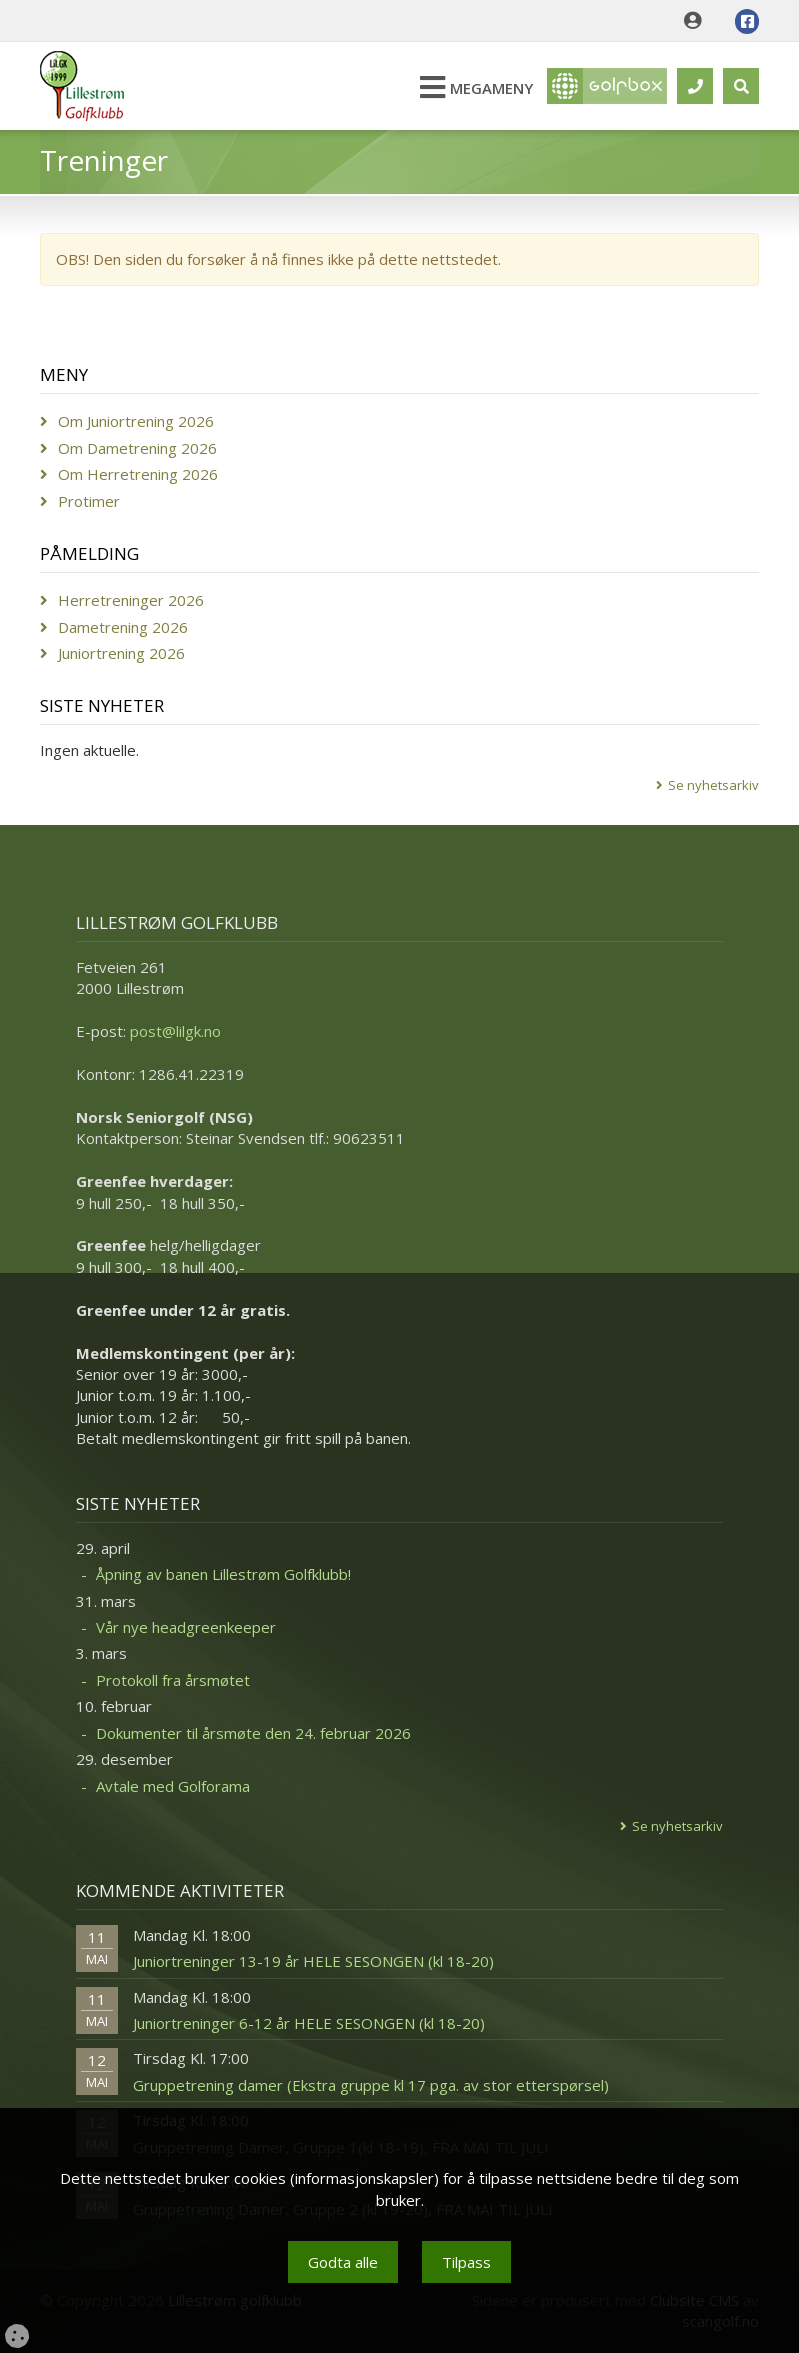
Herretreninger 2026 (131, 600)
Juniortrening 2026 (121, 653)
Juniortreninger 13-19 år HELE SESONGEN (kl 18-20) (313, 1961)
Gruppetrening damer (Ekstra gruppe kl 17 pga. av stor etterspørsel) (371, 2085)
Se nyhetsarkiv (713, 785)
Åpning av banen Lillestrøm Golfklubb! (223, 1574)
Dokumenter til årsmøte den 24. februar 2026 (253, 1733)
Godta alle (343, 2262)
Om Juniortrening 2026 (136, 421)
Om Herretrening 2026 (138, 474)
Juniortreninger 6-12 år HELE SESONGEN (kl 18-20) (309, 2023)
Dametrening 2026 (123, 627)
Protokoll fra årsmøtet (173, 1680)
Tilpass (466, 2262)
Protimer (89, 501)
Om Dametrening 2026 (137, 448)
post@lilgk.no (175, 1031)
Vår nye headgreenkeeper (186, 1627)
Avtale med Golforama (173, 1786)
